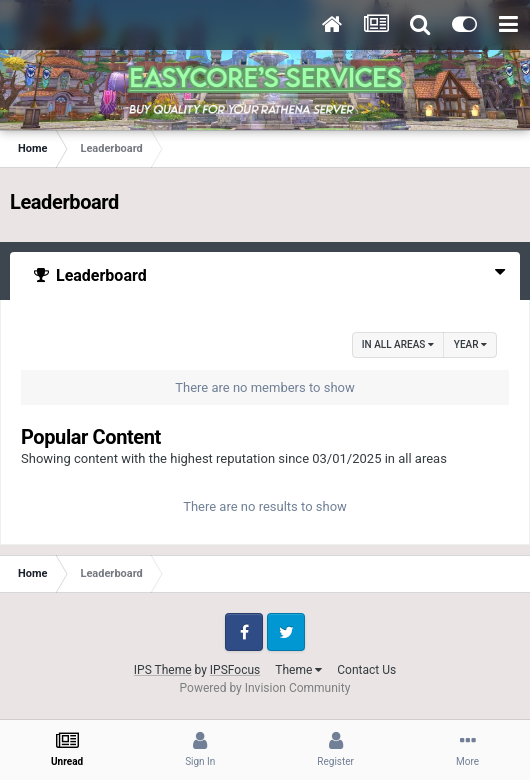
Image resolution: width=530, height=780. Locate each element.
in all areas (398, 344)
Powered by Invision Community (265, 688)
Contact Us (366, 670)
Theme (298, 670)
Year (470, 344)
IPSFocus (235, 670)
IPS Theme (163, 670)
